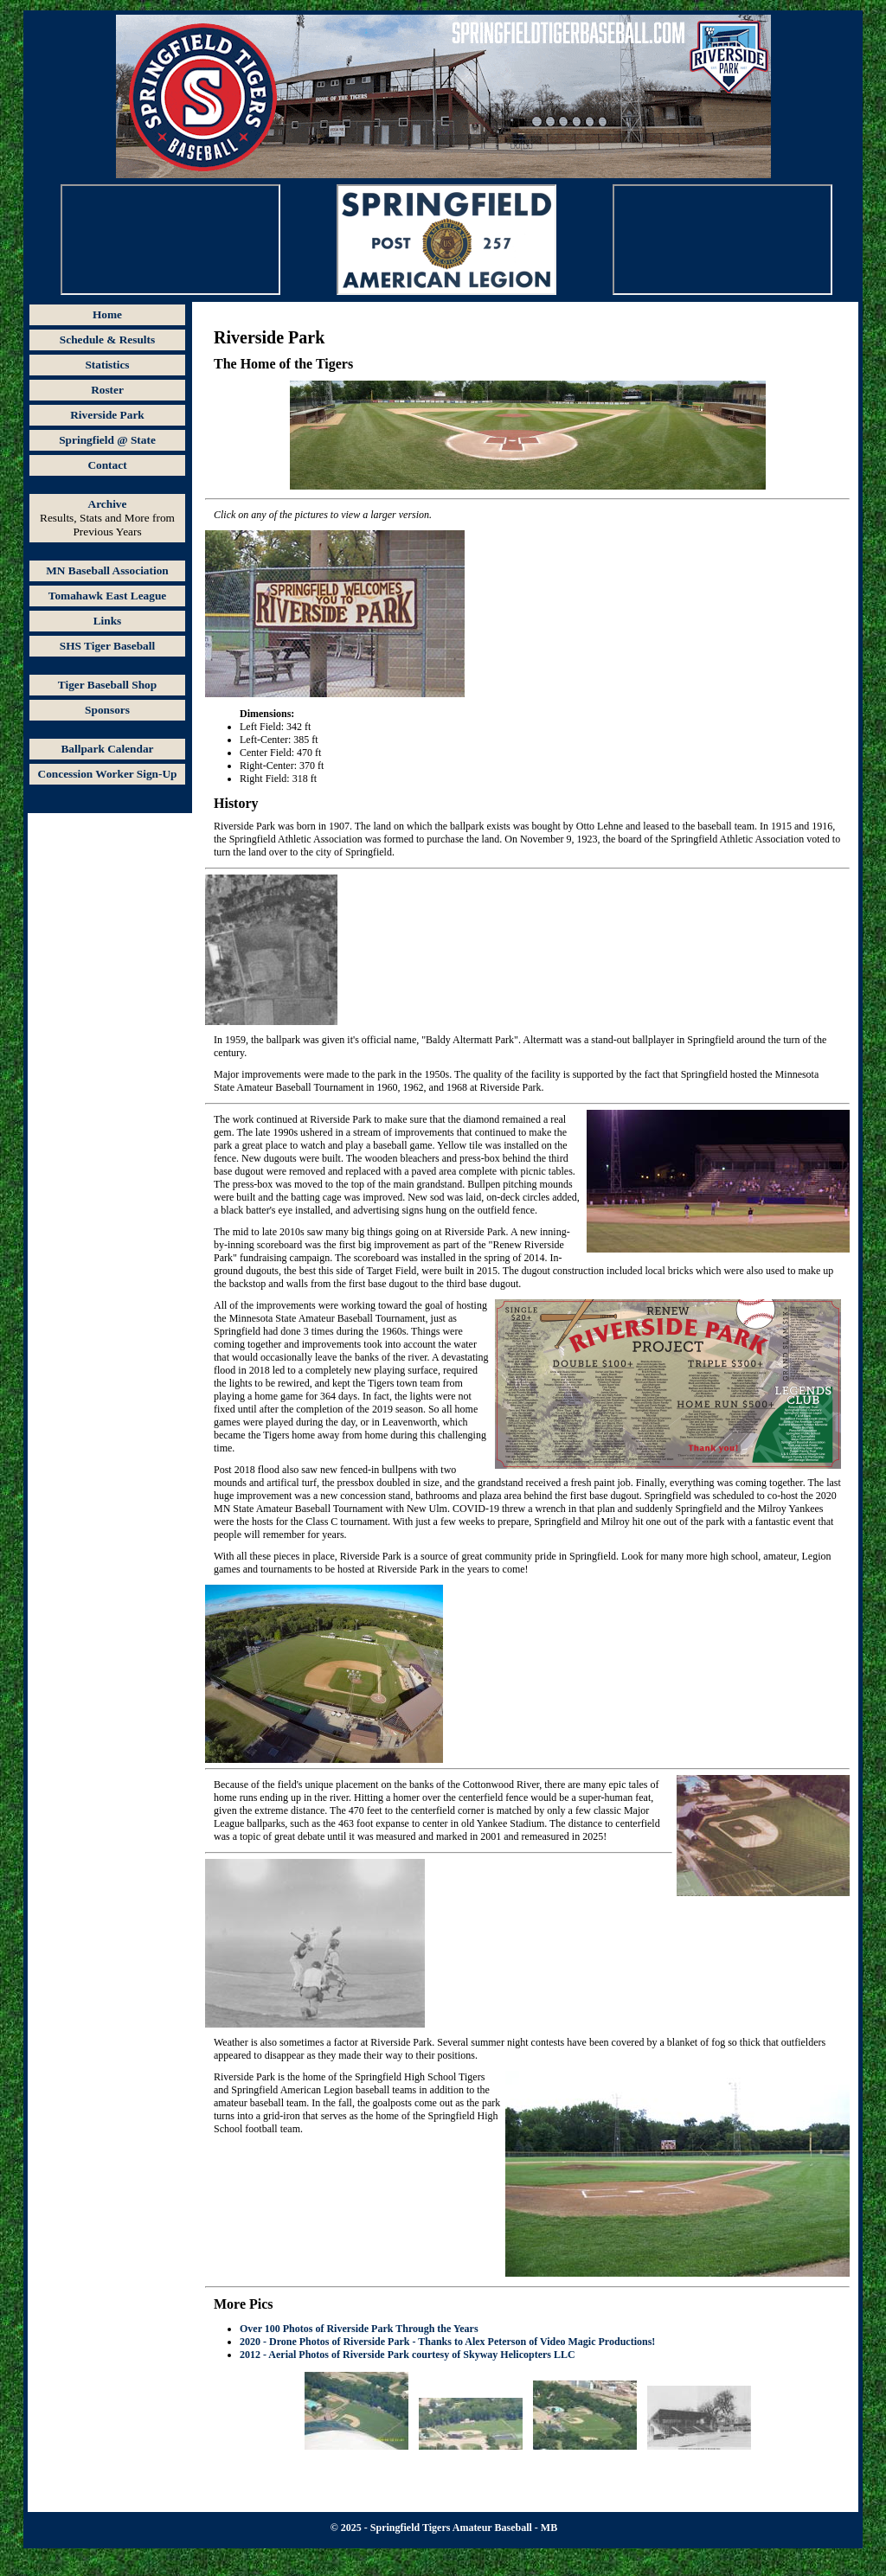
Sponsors (107, 709)
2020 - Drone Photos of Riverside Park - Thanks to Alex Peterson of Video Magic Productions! (447, 2342)
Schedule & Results (107, 339)
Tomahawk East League (107, 595)
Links (107, 620)
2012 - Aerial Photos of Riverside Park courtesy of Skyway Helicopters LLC (407, 2355)
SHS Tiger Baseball (107, 645)
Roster (107, 389)
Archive (107, 503)
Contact (106, 464)
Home (107, 314)
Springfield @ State (107, 439)
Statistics (107, 364)
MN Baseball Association (107, 570)
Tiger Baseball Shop (107, 684)
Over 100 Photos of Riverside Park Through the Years (359, 2329)
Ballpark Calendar (107, 748)
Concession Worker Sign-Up (107, 773)
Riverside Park (107, 414)
